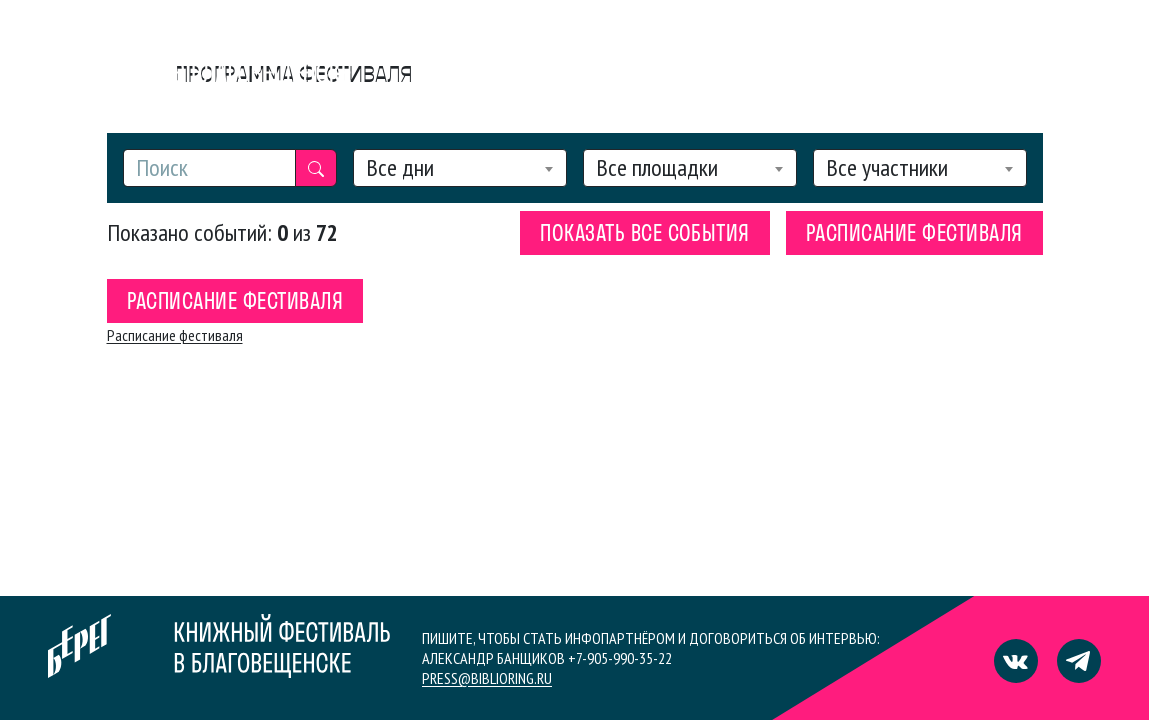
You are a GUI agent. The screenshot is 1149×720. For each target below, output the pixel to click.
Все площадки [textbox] (657, 168)
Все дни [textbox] (400, 168)
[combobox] (460, 168)
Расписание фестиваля (914, 235)
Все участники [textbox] (887, 168)
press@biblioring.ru (487, 678)
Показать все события (645, 235)
